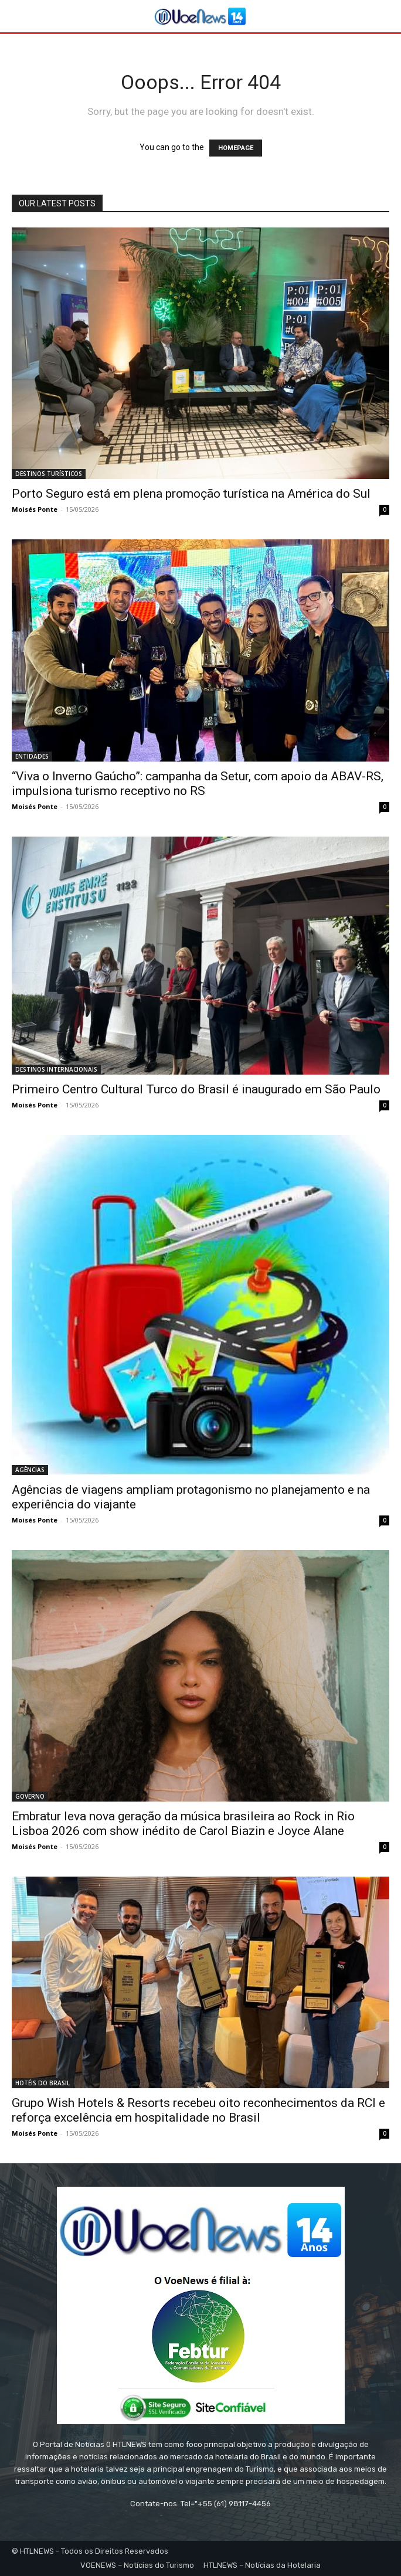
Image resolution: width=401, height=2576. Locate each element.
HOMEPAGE (235, 148)
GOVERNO (30, 1796)
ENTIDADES (32, 756)
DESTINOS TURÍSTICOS (48, 474)
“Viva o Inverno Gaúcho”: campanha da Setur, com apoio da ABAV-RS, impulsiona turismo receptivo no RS (197, 783)
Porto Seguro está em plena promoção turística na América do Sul (191, 494)
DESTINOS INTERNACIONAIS (56, 1069)
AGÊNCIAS (30, 1470)
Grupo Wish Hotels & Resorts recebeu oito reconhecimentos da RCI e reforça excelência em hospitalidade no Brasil (198, 2110)
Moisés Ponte (34, 509)
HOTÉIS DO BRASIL (42, 2083)
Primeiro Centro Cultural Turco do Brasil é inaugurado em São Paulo (196, 1089)
